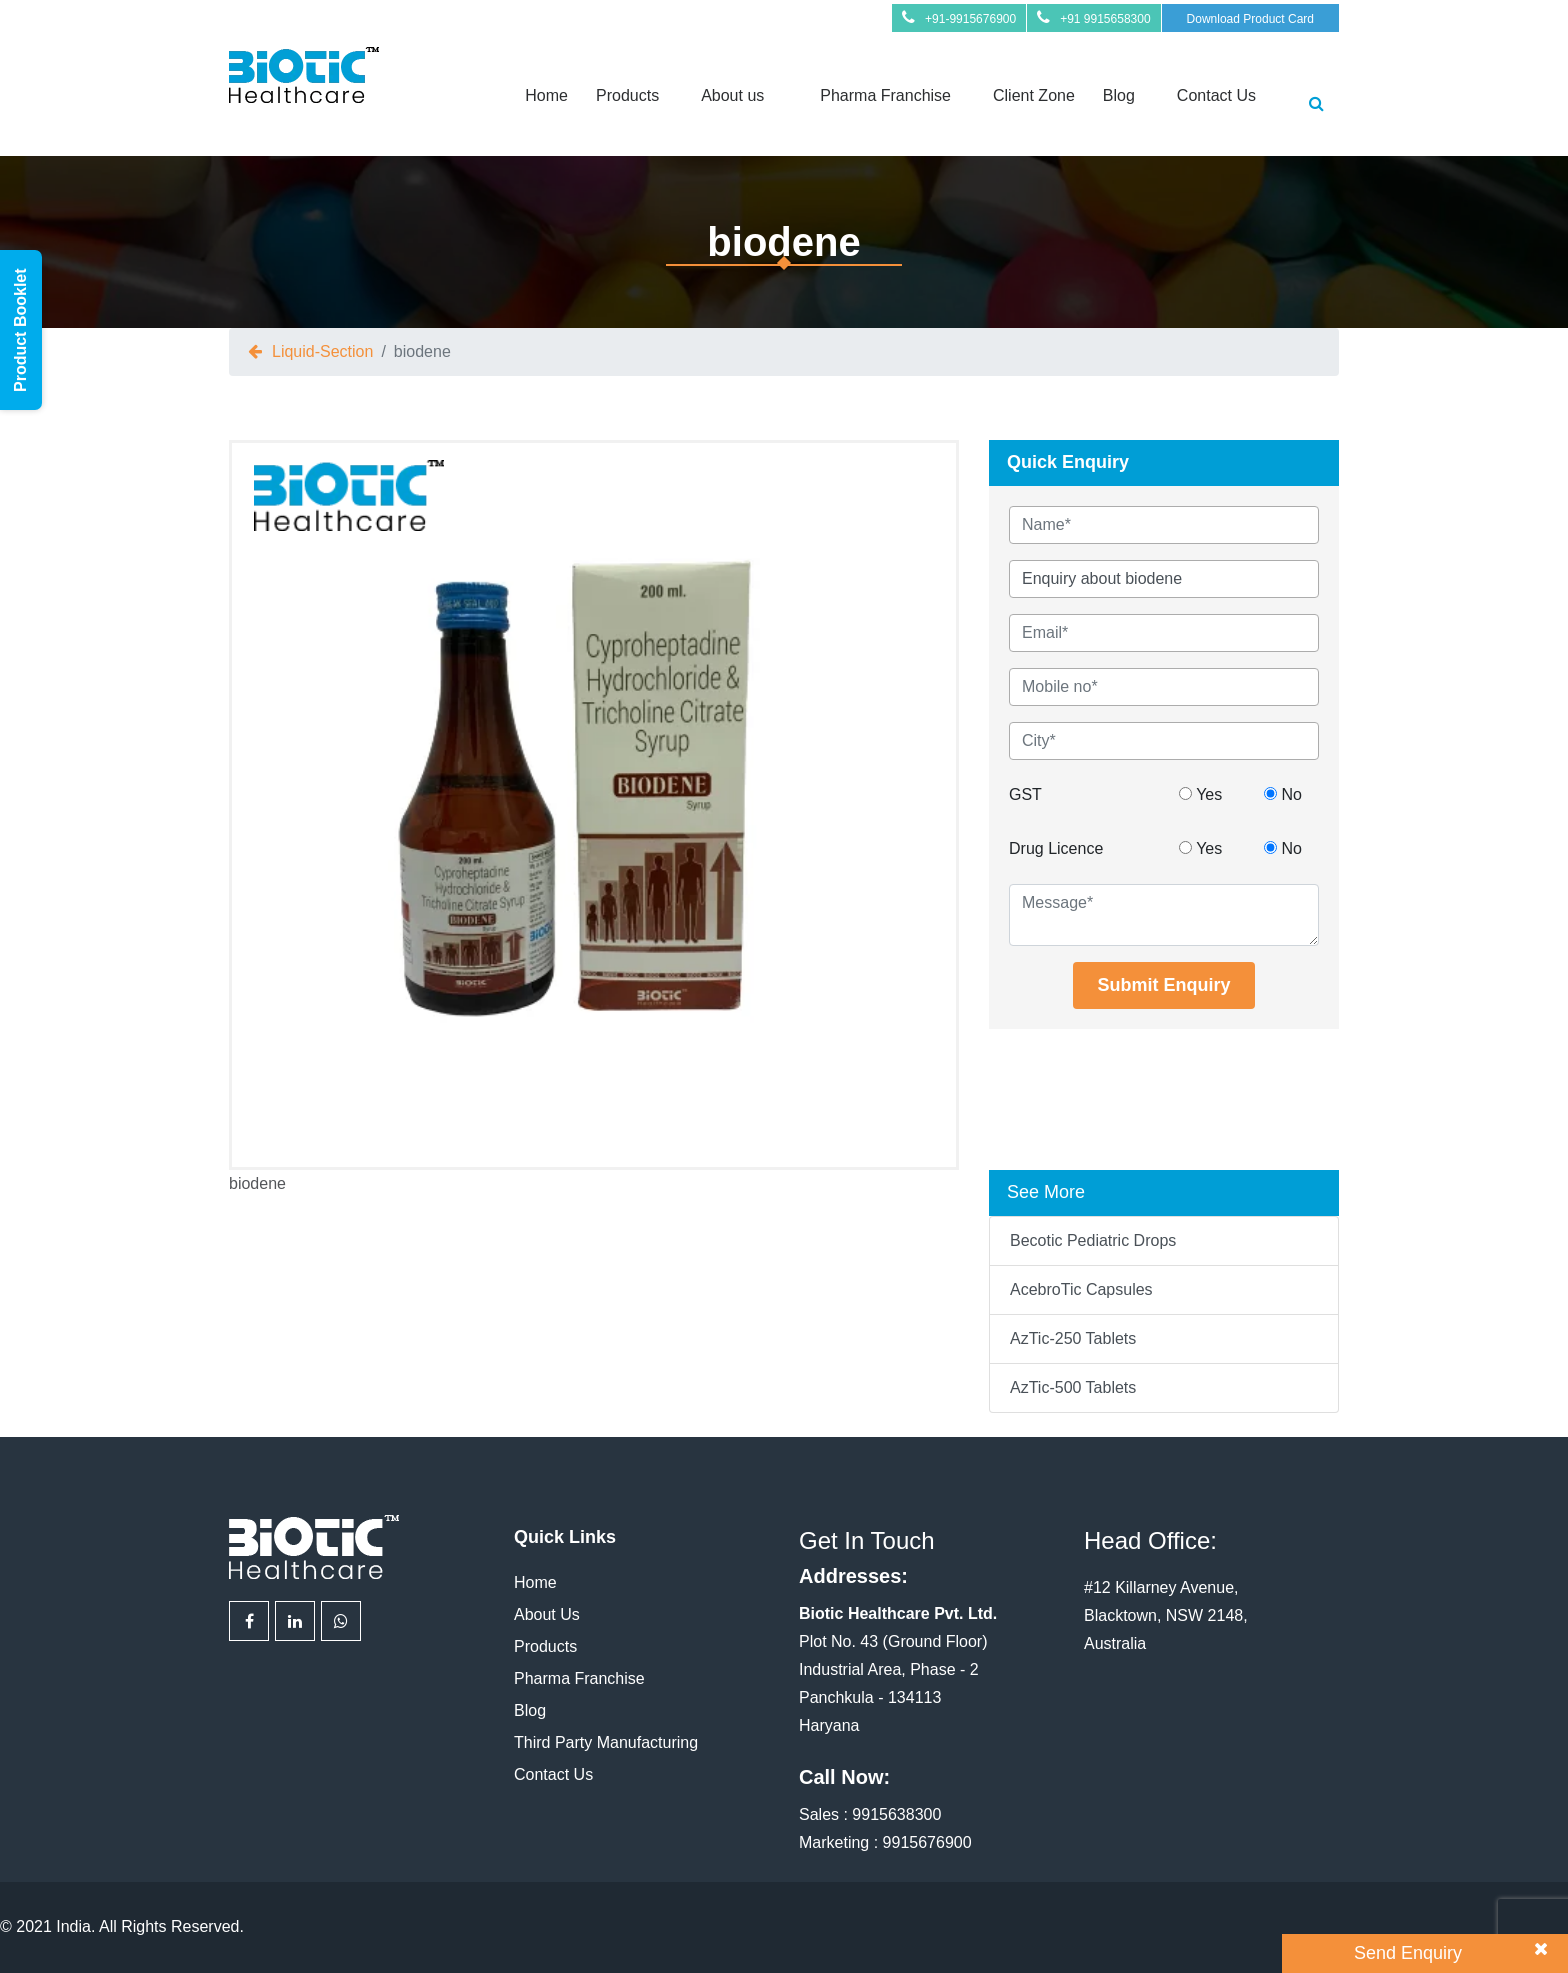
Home (546, 95)
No (1283, 794)
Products (627, 95)
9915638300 (896, 1814)
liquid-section (322, 351)
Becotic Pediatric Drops (1093, 1240)
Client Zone (1034, 95)
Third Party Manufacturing (606, 1742)
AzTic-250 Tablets (1073, 1338)
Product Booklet (20, 330)
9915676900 (927, 1842)
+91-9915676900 (970, 19)
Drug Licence (1056, 848)
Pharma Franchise (885, 95)
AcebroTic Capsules (1081, 1289)
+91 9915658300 (1105, 19)
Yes (1200, 794)
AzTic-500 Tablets (1073, 1387)
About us (732, 95)
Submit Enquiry (1163, 985)
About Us (547, 1614)
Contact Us (1216, 95)
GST (1025, 794)
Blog (1119, 95)
